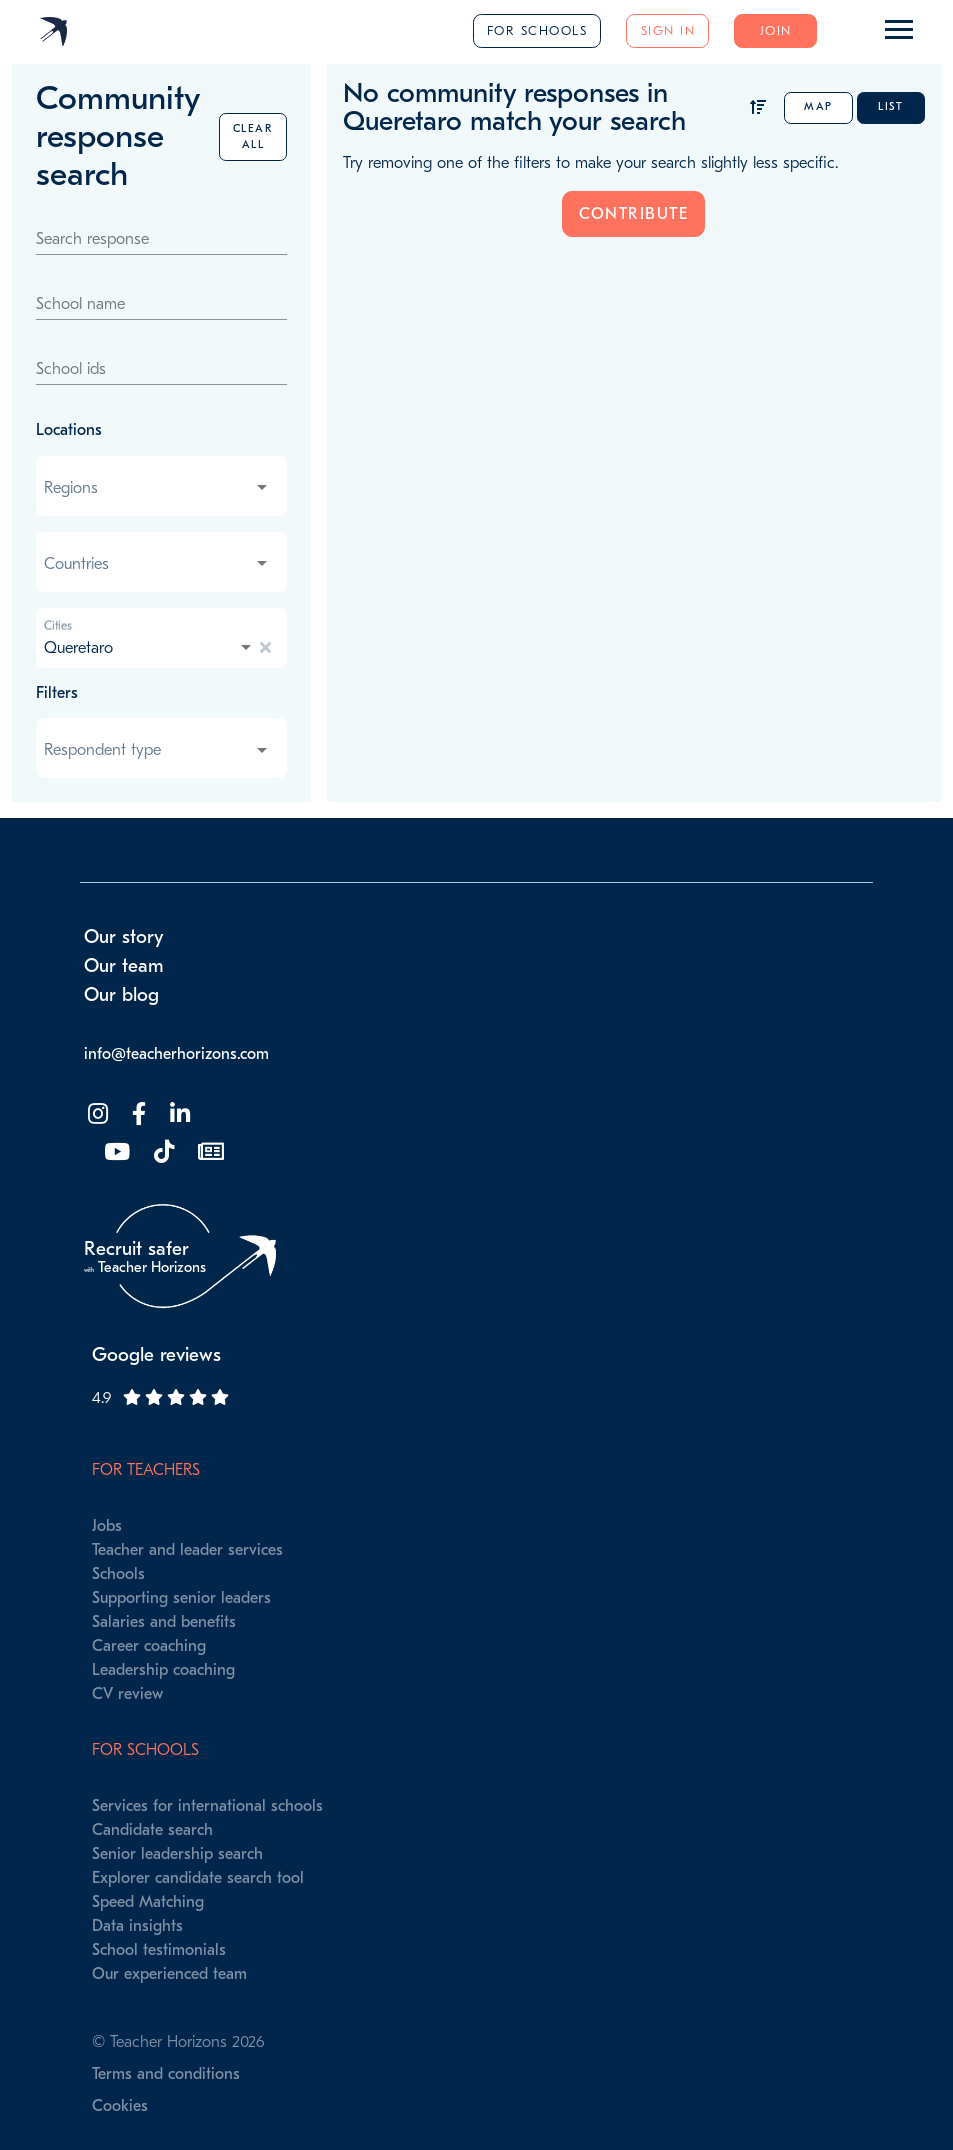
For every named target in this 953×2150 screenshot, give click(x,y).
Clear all (253, 136)
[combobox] (157, 488)
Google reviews (156, 1355)
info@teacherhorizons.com (176, 1054)
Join (776, 30)
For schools (537, 30)
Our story (124, 937)
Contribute (633, 214)
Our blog (121, 995)
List (890, 106)
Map (818, 106)
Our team (124, 966)
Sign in (668, 30)
